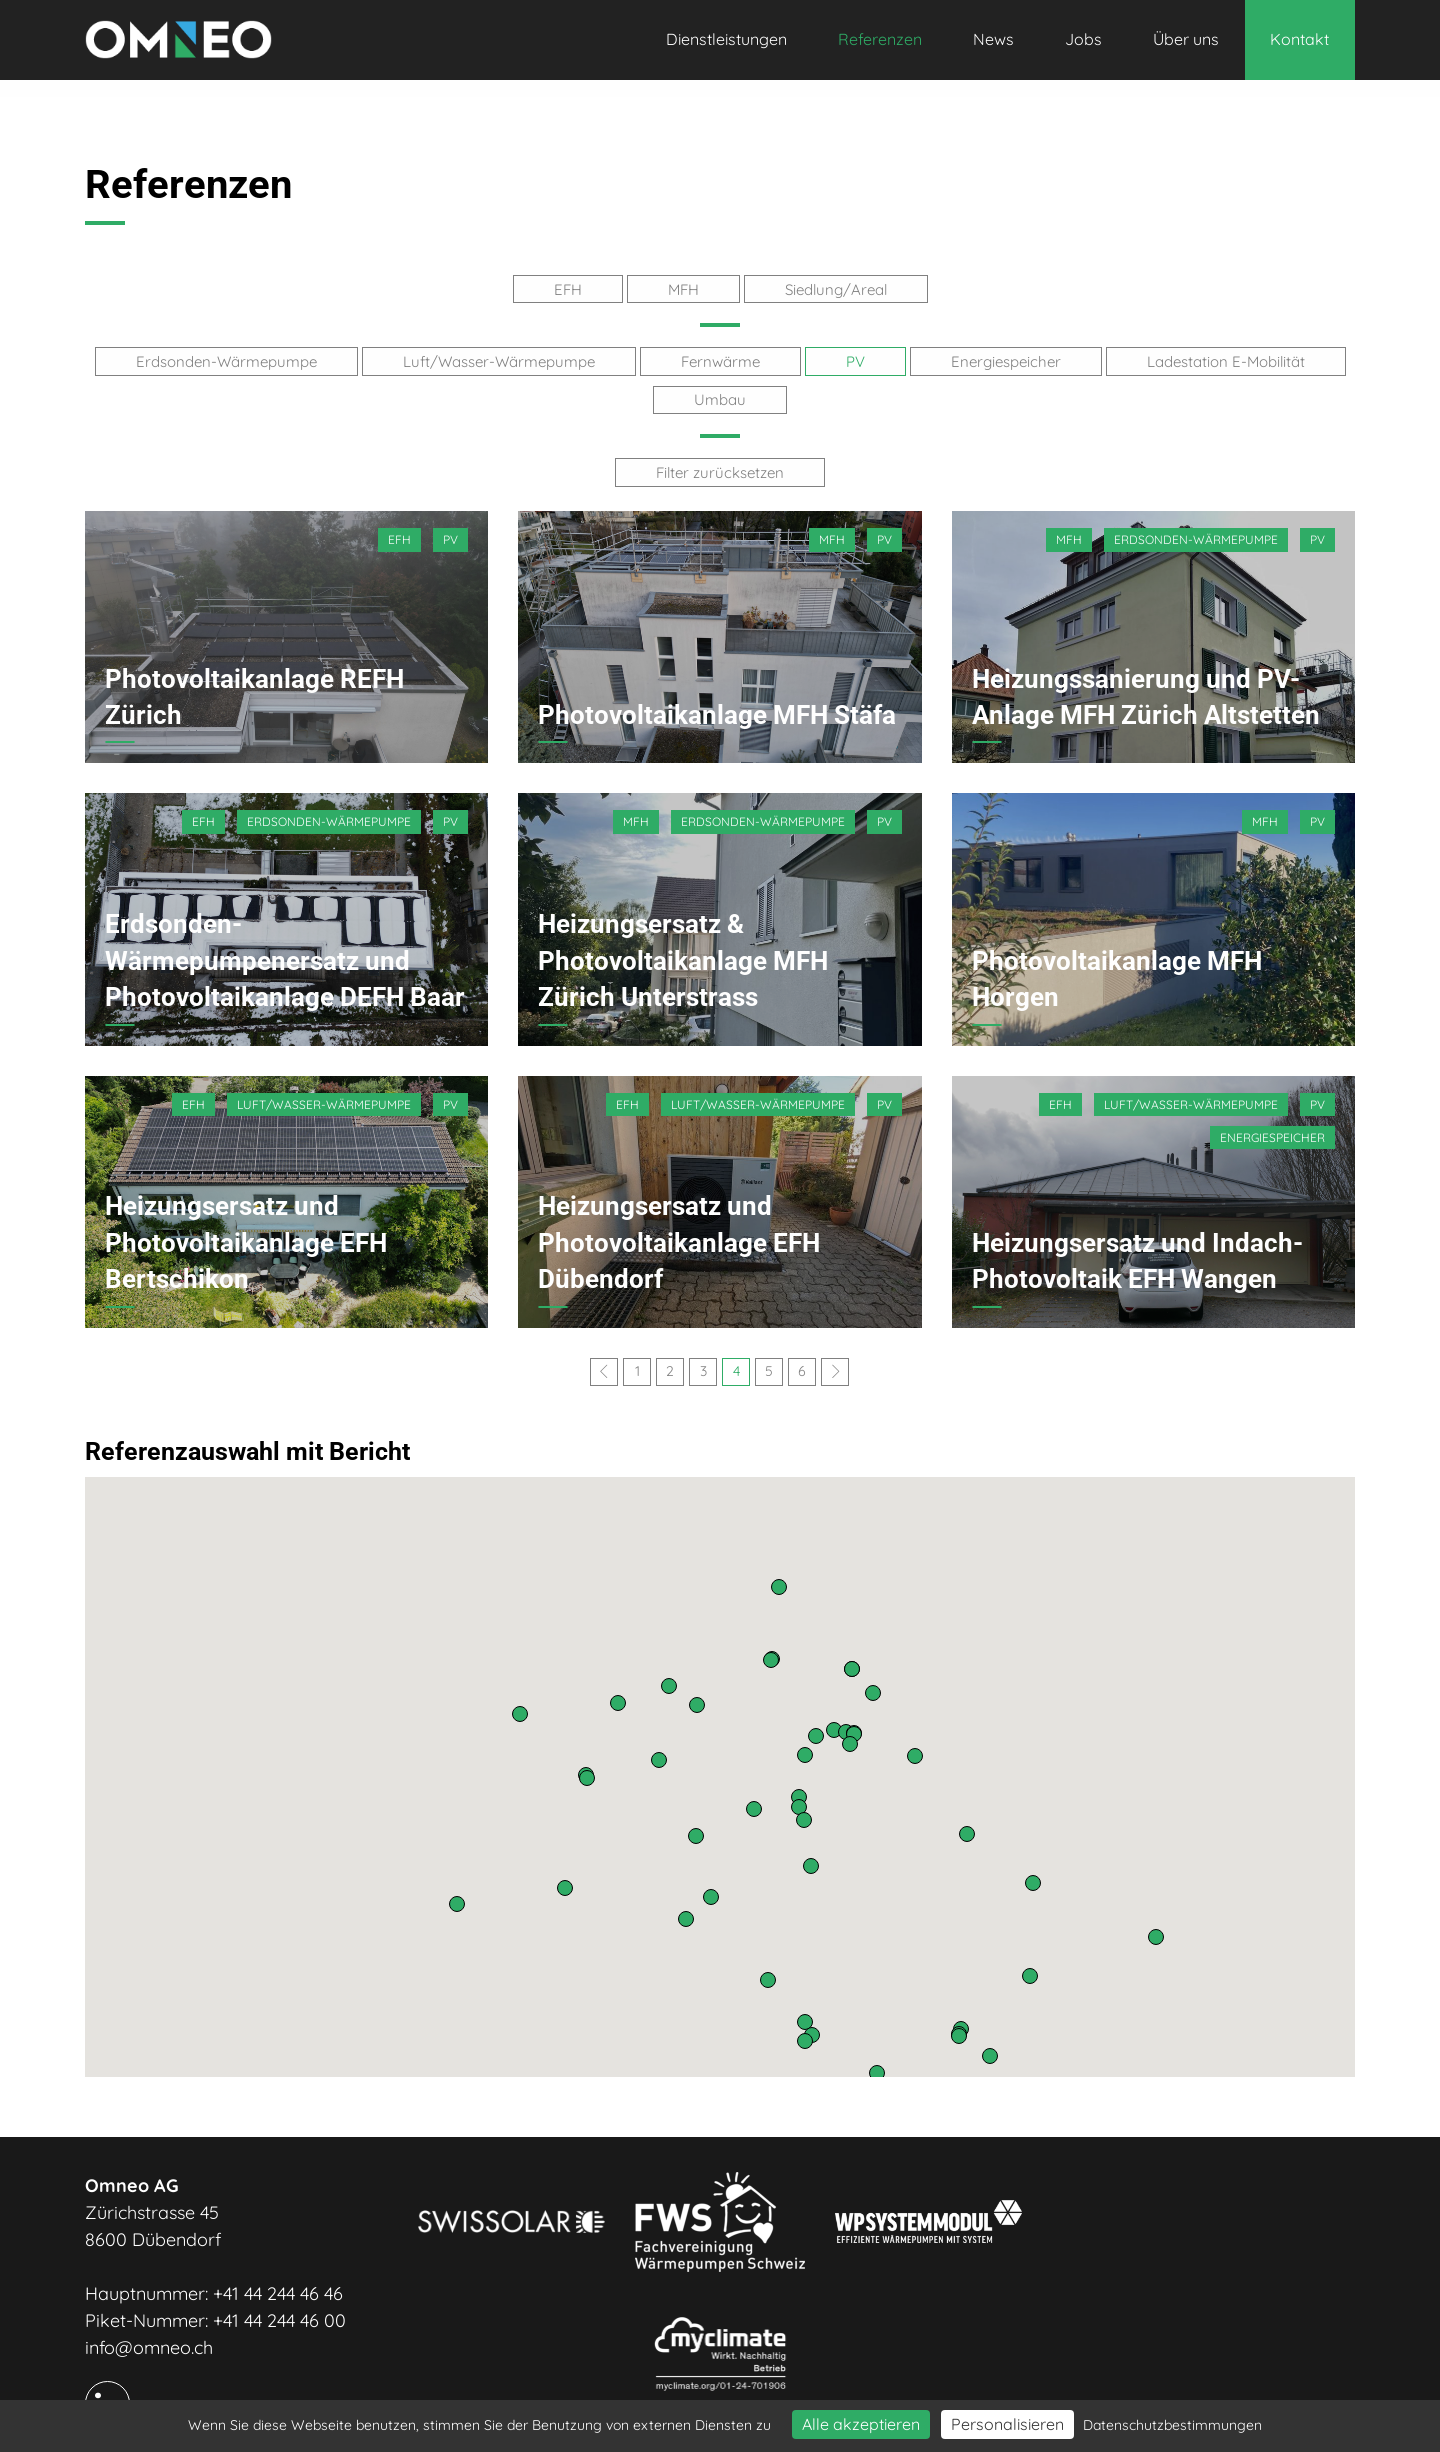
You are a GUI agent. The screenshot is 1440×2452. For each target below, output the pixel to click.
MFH (683, 288)
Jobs (1083, 39)
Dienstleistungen (726, 39)
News (993, 39)
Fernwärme (720, 360)
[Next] (835, 1368)
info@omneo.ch (149, 2343)
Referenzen (880, 39)
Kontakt (1299, 39)
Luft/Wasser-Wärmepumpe (499, 360)
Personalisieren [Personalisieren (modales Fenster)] (1007, 2424)
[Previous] (604, 1368)
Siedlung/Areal (836, 288)
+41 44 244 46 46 (278, 2289)
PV (855, 360)
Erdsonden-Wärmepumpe (226, 360)
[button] (877, 2069)
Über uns (1186, 39)
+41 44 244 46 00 (279, 2316)
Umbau (720, 397)
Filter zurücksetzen (720, 469)
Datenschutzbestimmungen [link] (1172, 2425)
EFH (568, 288)
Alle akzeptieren (861, 2424)
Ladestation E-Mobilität (1226, 360)
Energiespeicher (1006, 360)
